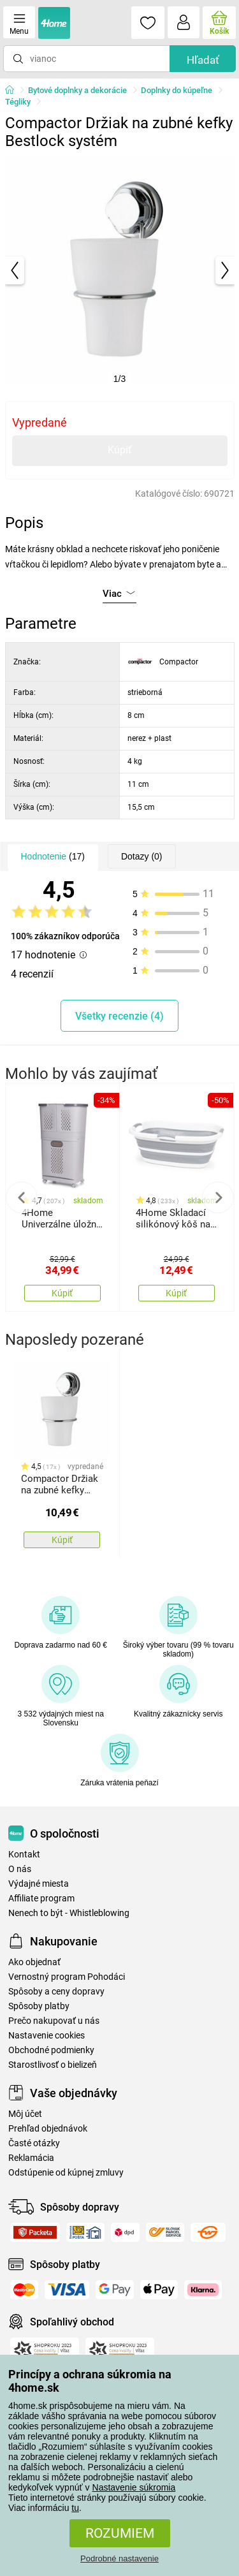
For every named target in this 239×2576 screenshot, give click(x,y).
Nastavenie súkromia (134, 2487)
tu (75, 2508)
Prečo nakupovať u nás (53, 2021)
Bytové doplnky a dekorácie (77, 90)
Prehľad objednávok (47, 2128)
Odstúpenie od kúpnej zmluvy (66, 2172)
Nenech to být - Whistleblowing (68, 1913)
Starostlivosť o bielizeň (52, 2065)
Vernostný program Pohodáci (66, 1977)
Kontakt (24, 1854)
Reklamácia (31, 2158)
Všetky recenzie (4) (119, 1016)
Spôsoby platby (38, 2006)
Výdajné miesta (38, 1884)
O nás (19, 1869)
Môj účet (25, 2114)
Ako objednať (34, 1962)
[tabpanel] (120, 270)
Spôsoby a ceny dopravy (56, 1991)
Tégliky (18, 101)
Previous (22, 1197)
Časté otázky (34, 2143)
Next (218, 1197)
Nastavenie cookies (46, 2035)
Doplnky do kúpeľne (176, 90)
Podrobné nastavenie (119, 2558)
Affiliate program (41, 1898)
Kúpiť (120, 450)
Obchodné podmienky (51, 2050)
